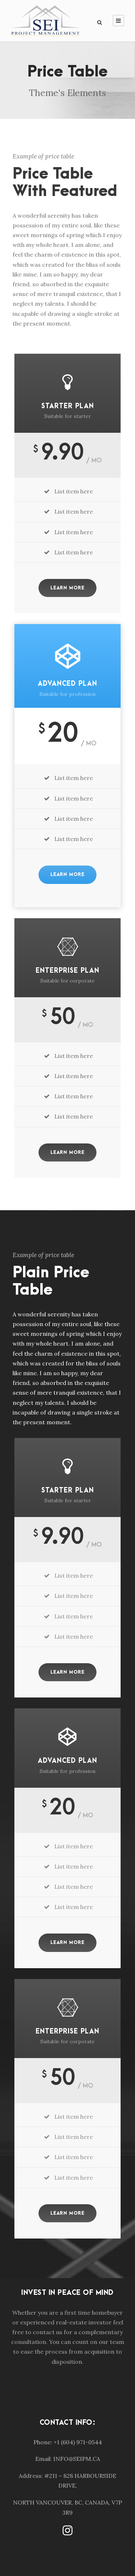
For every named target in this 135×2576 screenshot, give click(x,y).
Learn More (67, 587)
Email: (43, 2458)
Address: (31, 2475)
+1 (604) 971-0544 (78, 2442)
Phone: (42, 2442)
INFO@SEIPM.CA (76, 2458)
